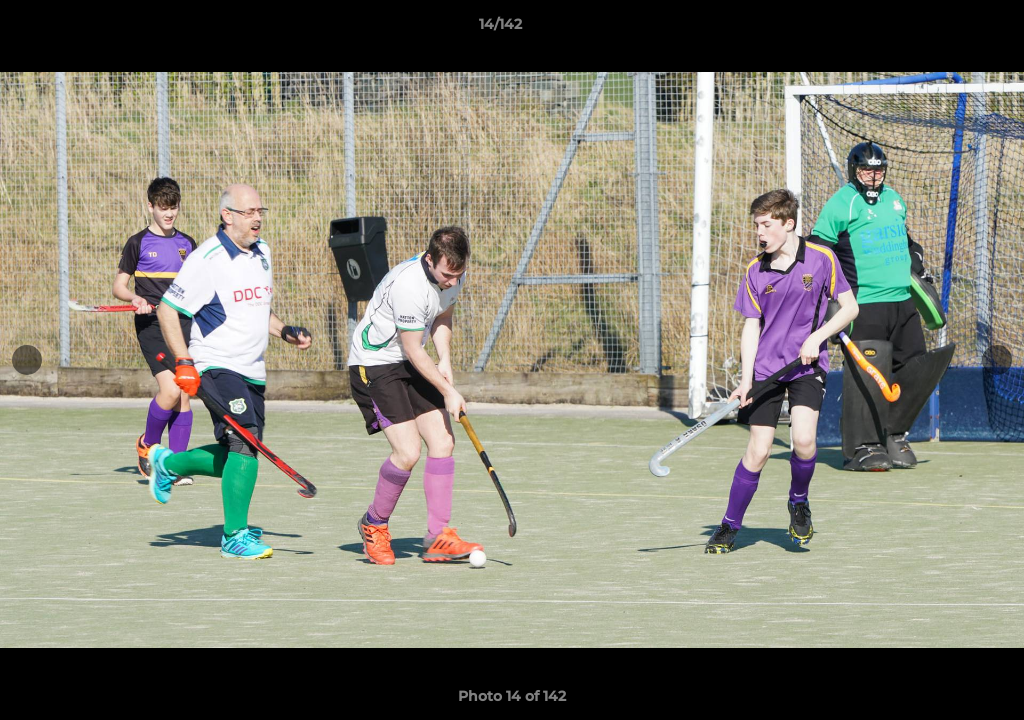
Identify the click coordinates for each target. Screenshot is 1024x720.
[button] (940, 29)
